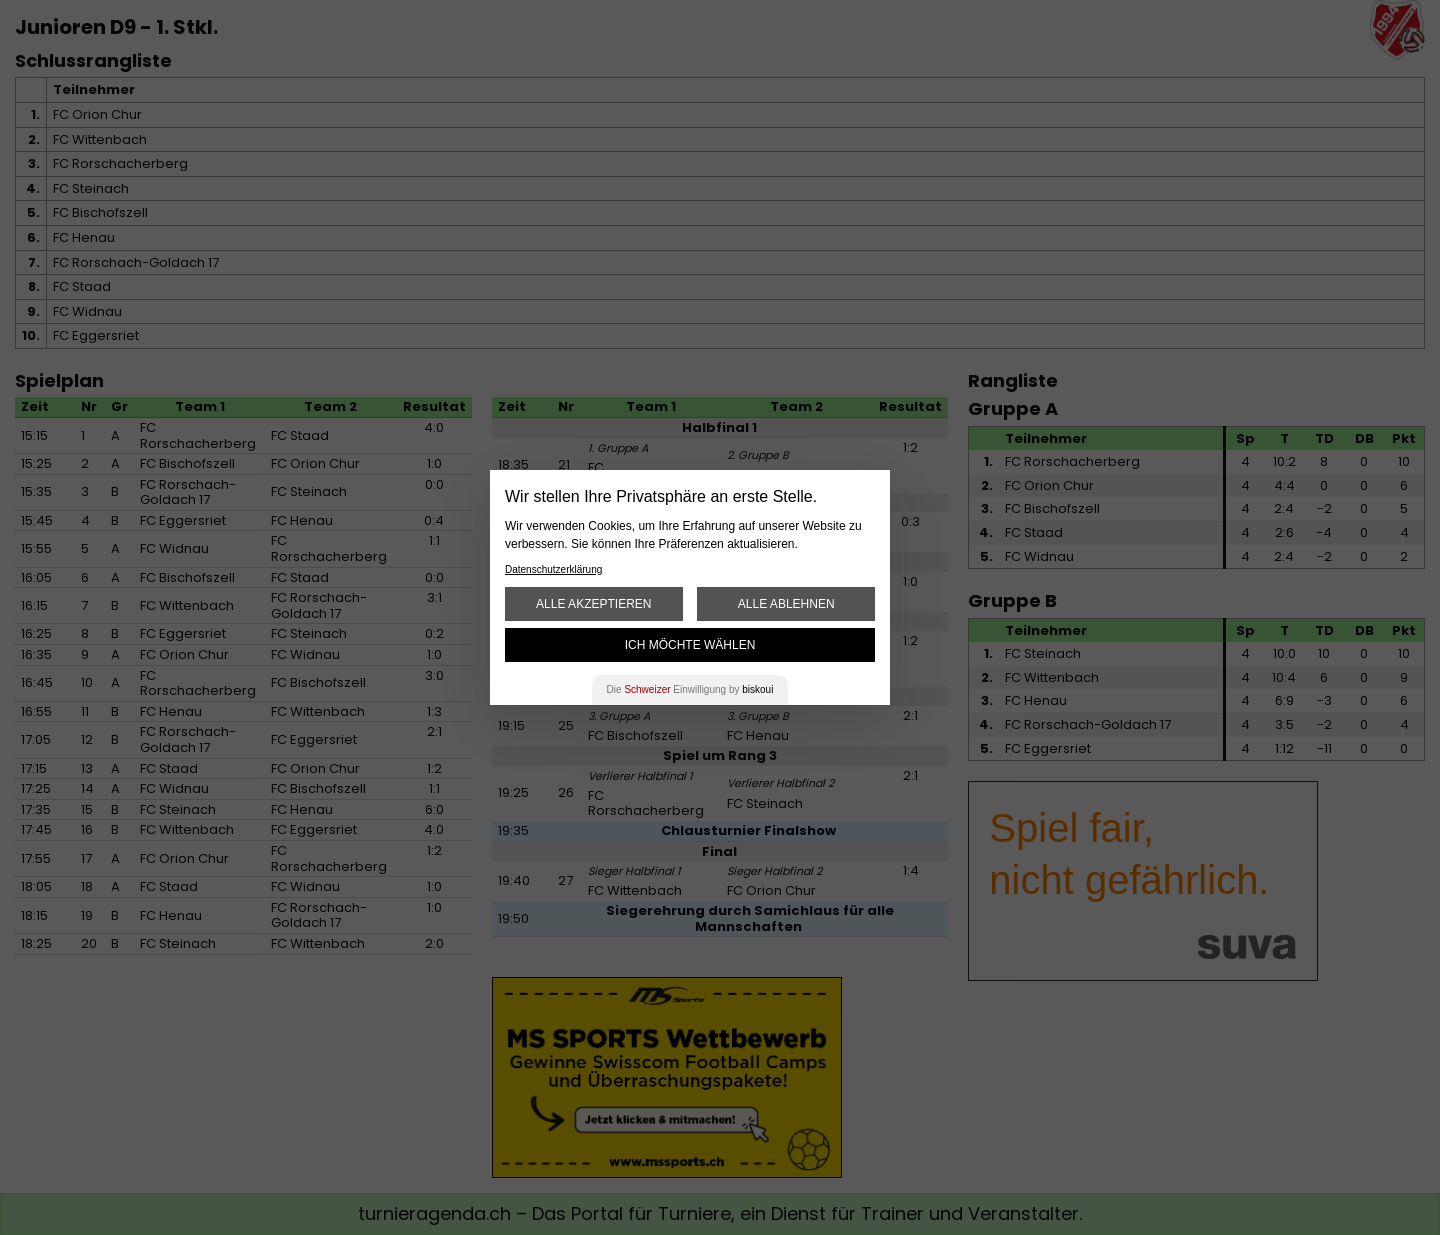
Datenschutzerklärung (553, 569)
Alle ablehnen (786, 604)
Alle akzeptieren (593, 604)
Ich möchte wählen (690, 645)
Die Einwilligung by (690, 689)
